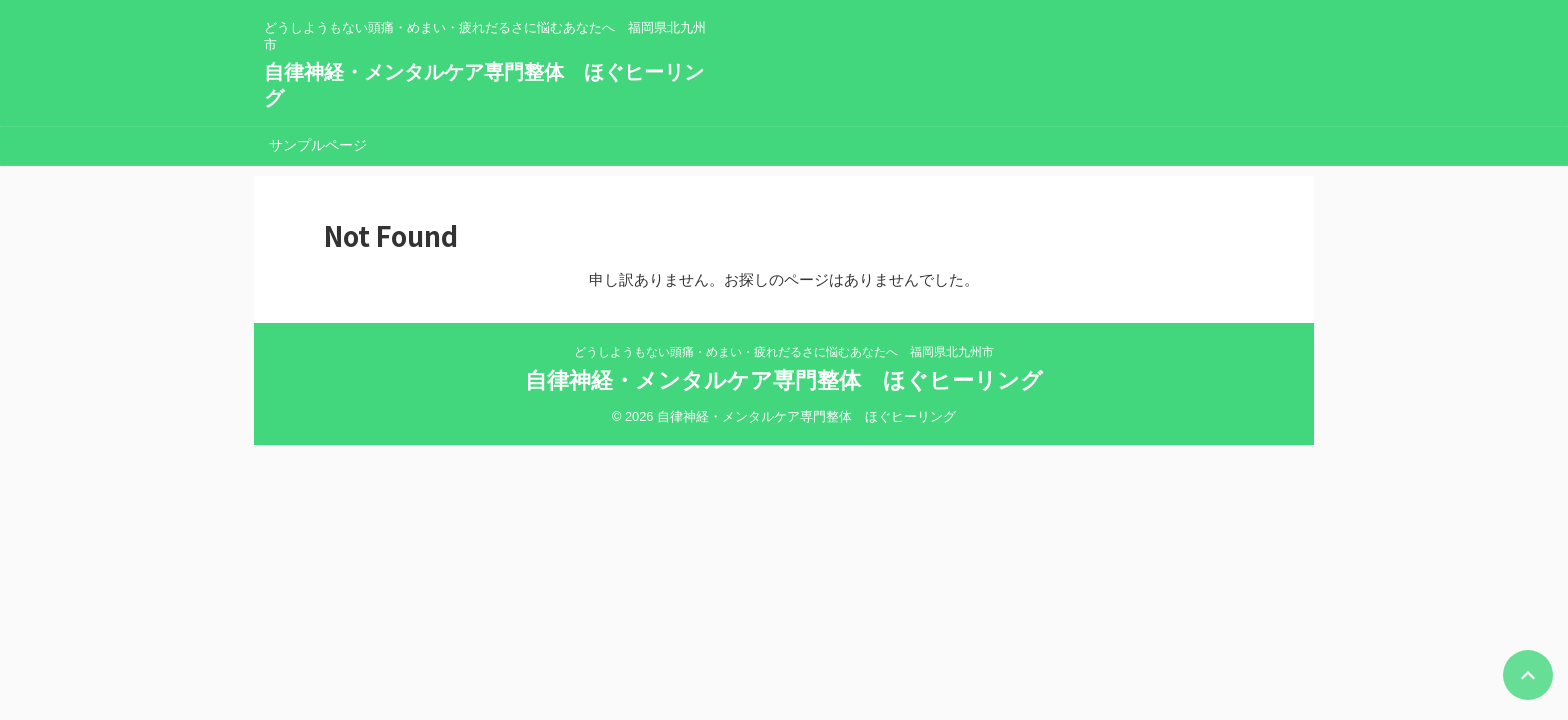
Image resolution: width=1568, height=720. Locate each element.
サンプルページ (318, 145)
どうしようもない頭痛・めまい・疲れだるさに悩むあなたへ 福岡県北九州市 (784, 352)
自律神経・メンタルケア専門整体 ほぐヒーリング (784, 380)
